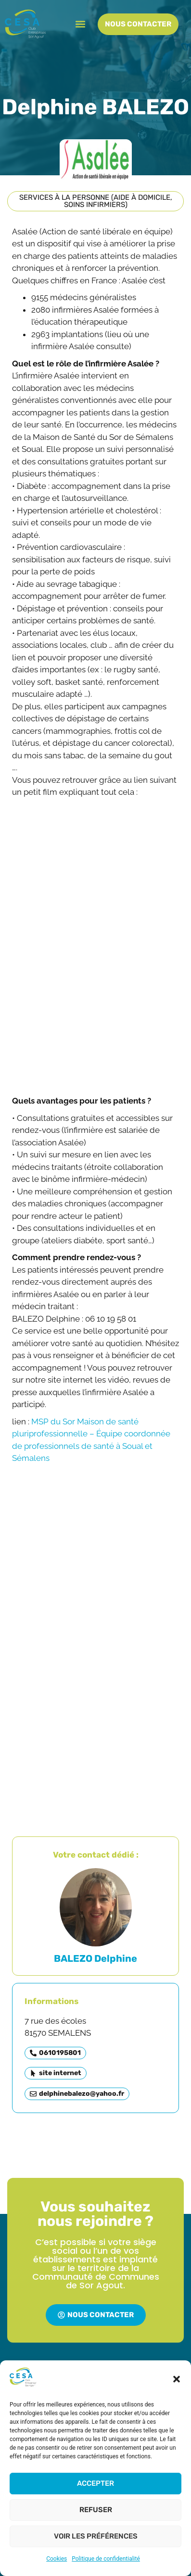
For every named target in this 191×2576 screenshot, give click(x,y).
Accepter (95, 2483)
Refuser (95, 2509)
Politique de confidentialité (106, 2558)
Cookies (56, 2558)
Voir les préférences (96, 2536)
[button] (176, 2379)
